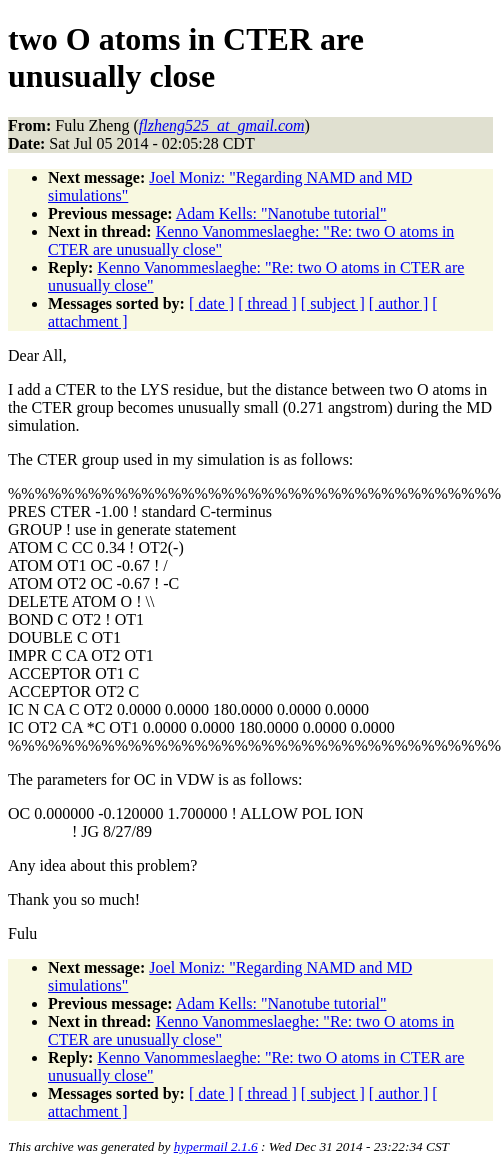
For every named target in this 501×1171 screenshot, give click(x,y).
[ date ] (211, 303)
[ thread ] (267, 303)
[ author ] (399, 303)
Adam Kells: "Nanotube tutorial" (281, 213)
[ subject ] (333, 303)
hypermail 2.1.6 (216, 1146)
